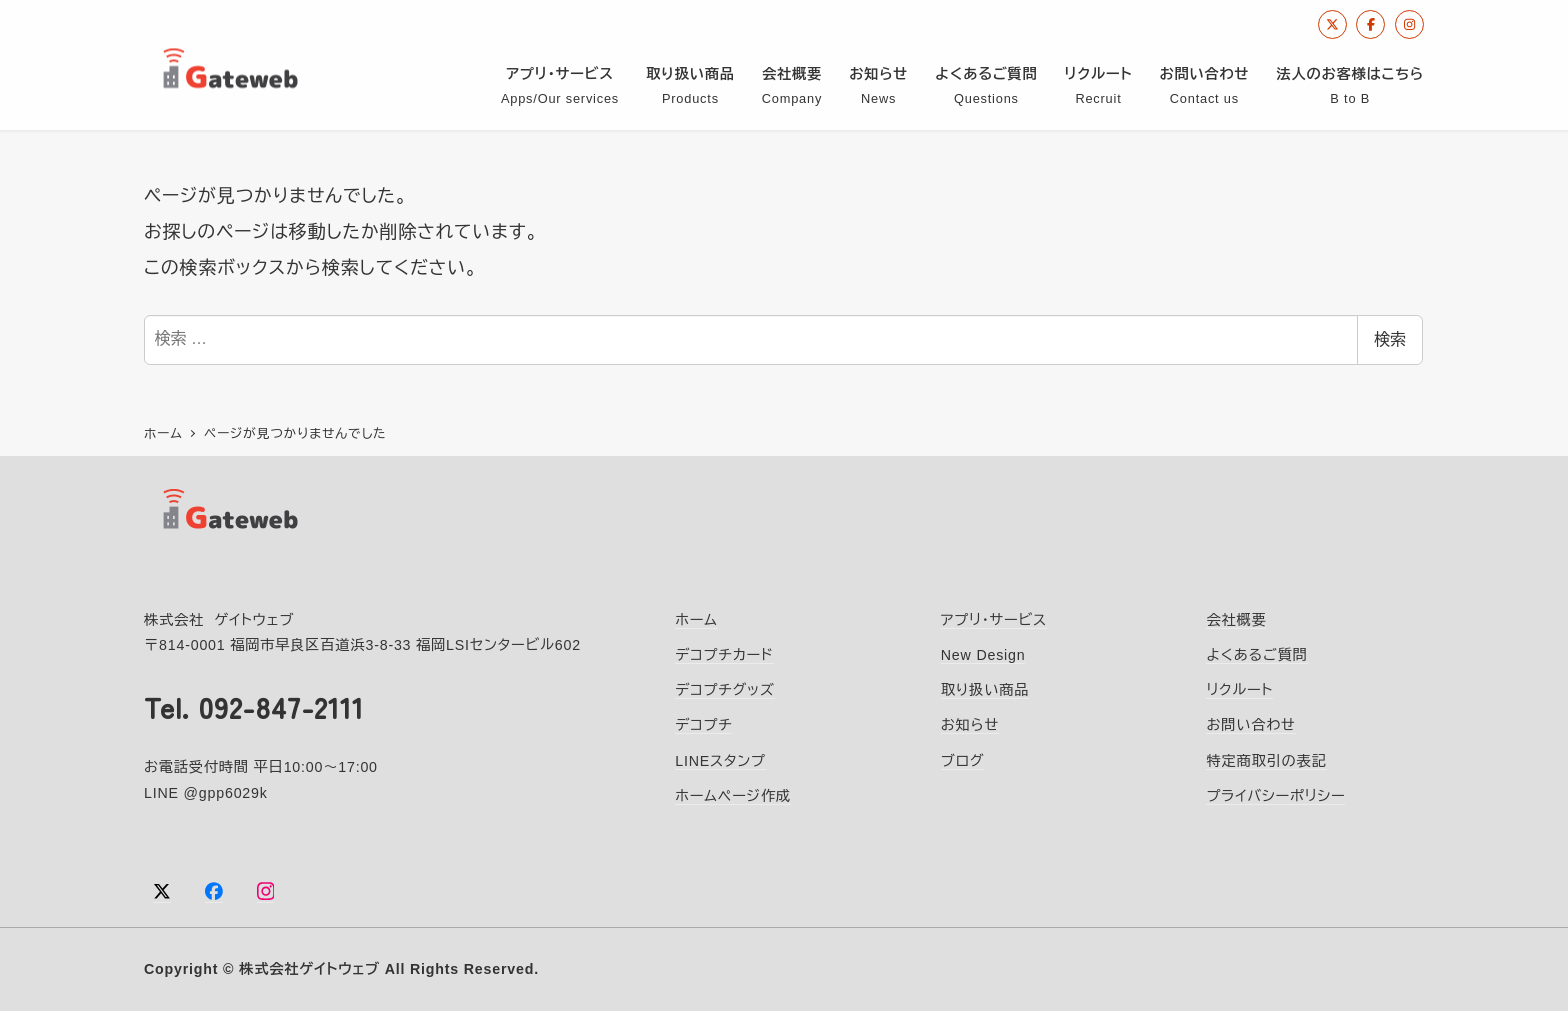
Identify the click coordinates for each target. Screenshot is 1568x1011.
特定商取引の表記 (1266, 759)
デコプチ (703, 724)
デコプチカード (724, 654)
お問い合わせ (1250, 724)
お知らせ (970, 724)
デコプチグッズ (724, 689)
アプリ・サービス (994, 619)
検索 (1390, 339)
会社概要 (1236, 619)
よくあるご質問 (1256, 654)
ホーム (696, 619)
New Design (983, 654)
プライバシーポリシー (1275, 795)
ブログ (963, 759)
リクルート (1239, 689)
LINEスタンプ (720, 759)
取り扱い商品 (985, 689)
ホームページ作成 (733, 795)
